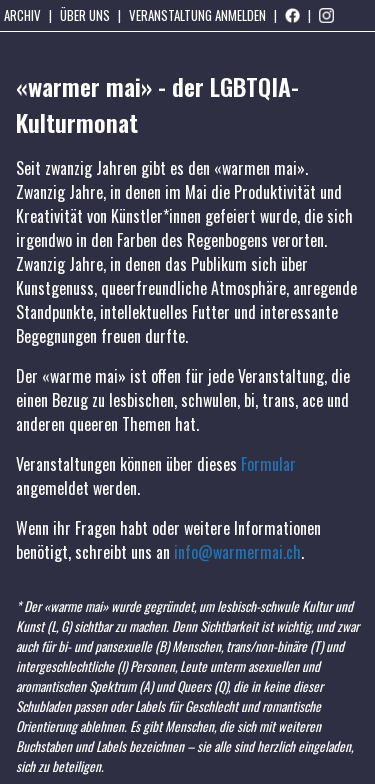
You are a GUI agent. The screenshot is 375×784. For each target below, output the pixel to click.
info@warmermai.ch (237, 552)
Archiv (22, 15)
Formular (268, 464)
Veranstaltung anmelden (197, 15)
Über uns (85, 15)
